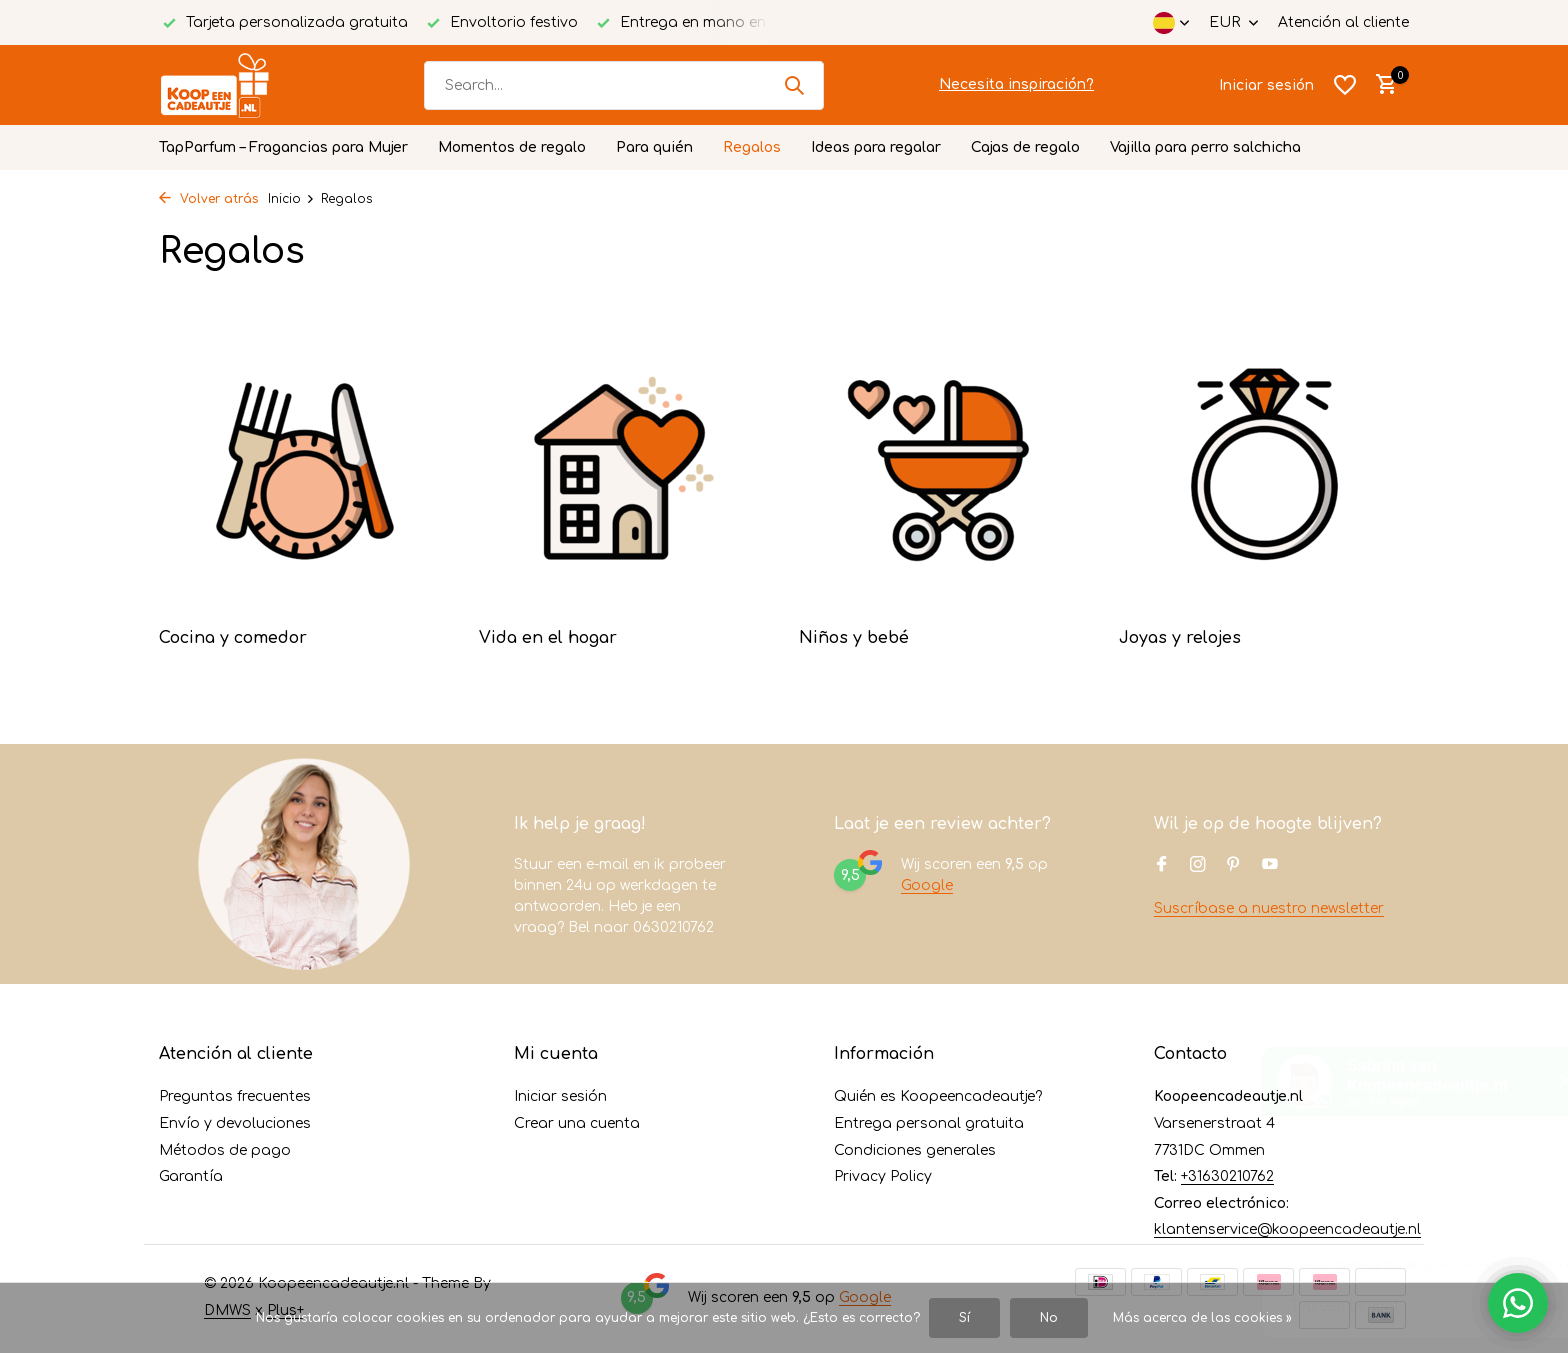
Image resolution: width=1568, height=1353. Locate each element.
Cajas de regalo (1025, 147)
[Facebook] (1162, 866)
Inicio (291, 199)
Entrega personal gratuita (929, 1123)
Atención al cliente (1343, 22)
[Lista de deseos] (1345, 85)
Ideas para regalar (876, 147)
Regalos (752, 147)
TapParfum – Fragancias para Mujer (283, 147)
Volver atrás (208, 199)
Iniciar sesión (560, 1096)
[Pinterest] (1234, 866)
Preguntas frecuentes (235, 1096)
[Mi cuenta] (1266, 85)
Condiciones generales (915, 1150)
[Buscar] (624, 85)
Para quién (654, 147)
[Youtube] (1270, 866)
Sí (964, 1318)
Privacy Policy (883, 1176)
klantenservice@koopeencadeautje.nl (1287, 1229)
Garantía (191, 1176)
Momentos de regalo (512, 147)
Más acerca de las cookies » (1202, 1318)
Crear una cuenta (577, 1123)
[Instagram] (1198, 866)
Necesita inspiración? (1016, 84)
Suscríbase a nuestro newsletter (1269, 908)
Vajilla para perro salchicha (1205, 147)
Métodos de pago (225, 1150)
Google (927, 885)
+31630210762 (1227, 1176)
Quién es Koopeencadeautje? (938, 1096)
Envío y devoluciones (235, 1123)
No (1049, 1318)
